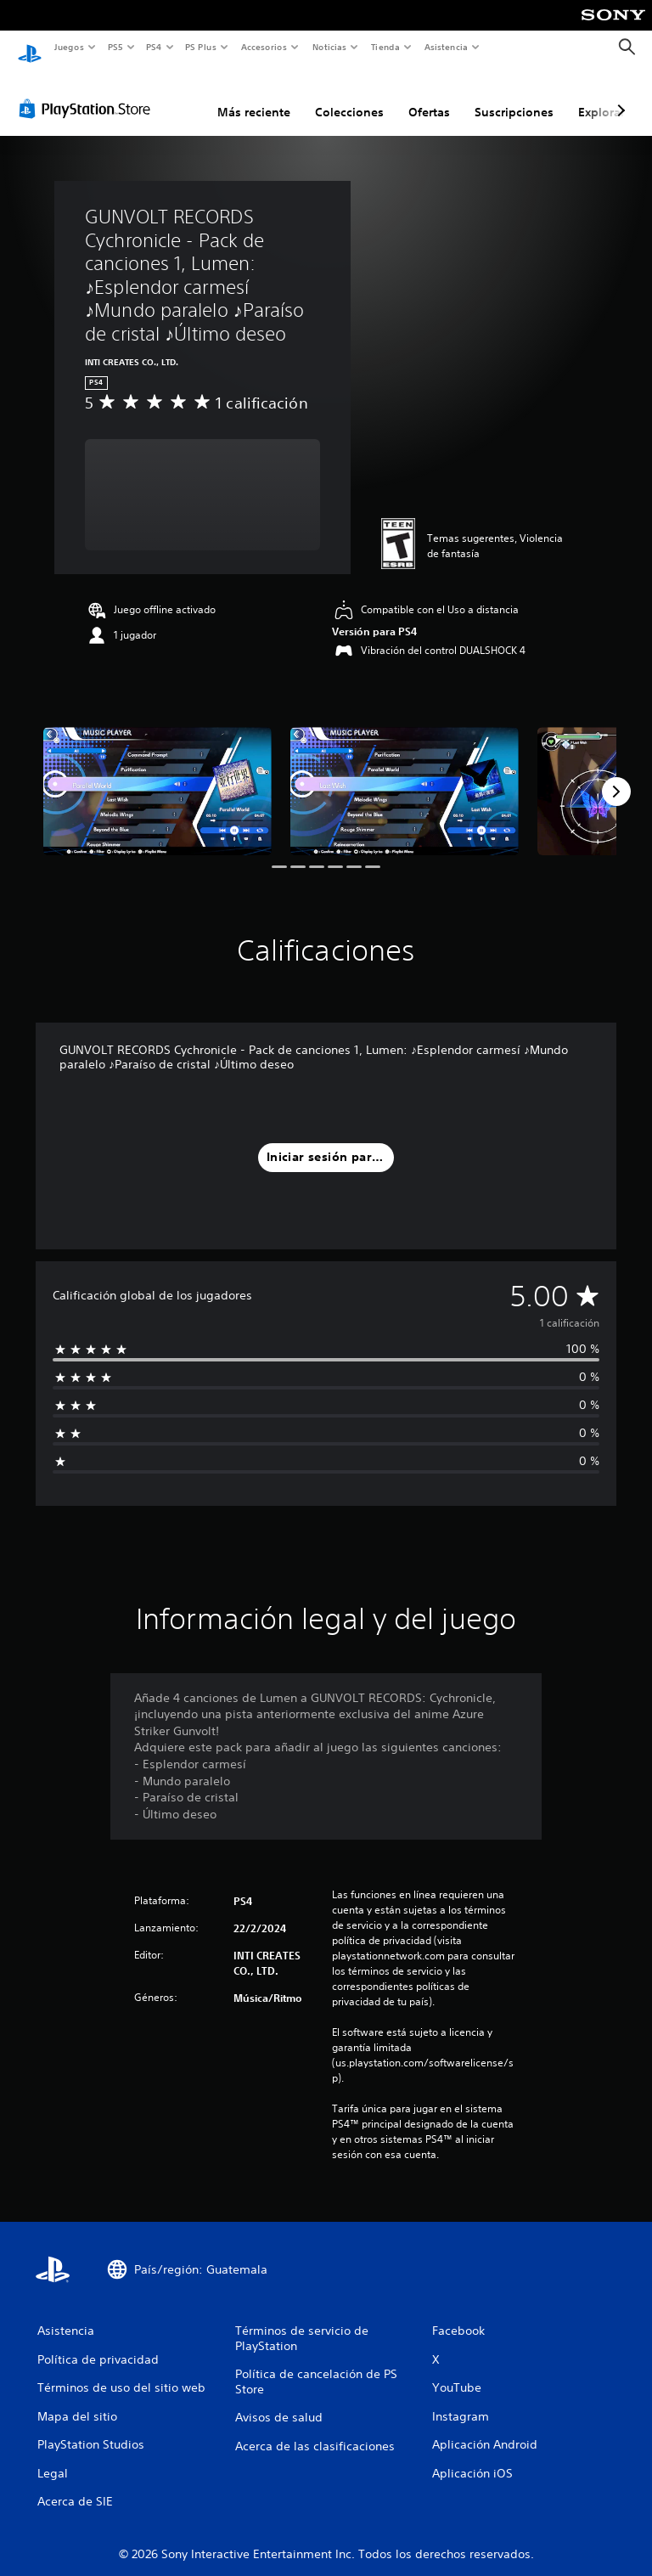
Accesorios (264, 47)
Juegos (68, 47)
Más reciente (253, 96)
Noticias (329, 47)
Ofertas (429, 96)
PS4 (154, 47)
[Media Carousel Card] (157, 775)
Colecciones (349, 96)
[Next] (616, 775)
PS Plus (201, 47)
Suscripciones (514, 96)
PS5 (116, 47)
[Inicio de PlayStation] (29, 48)
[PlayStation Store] (88, 92)
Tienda (385, 47)
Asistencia (446, 47)
